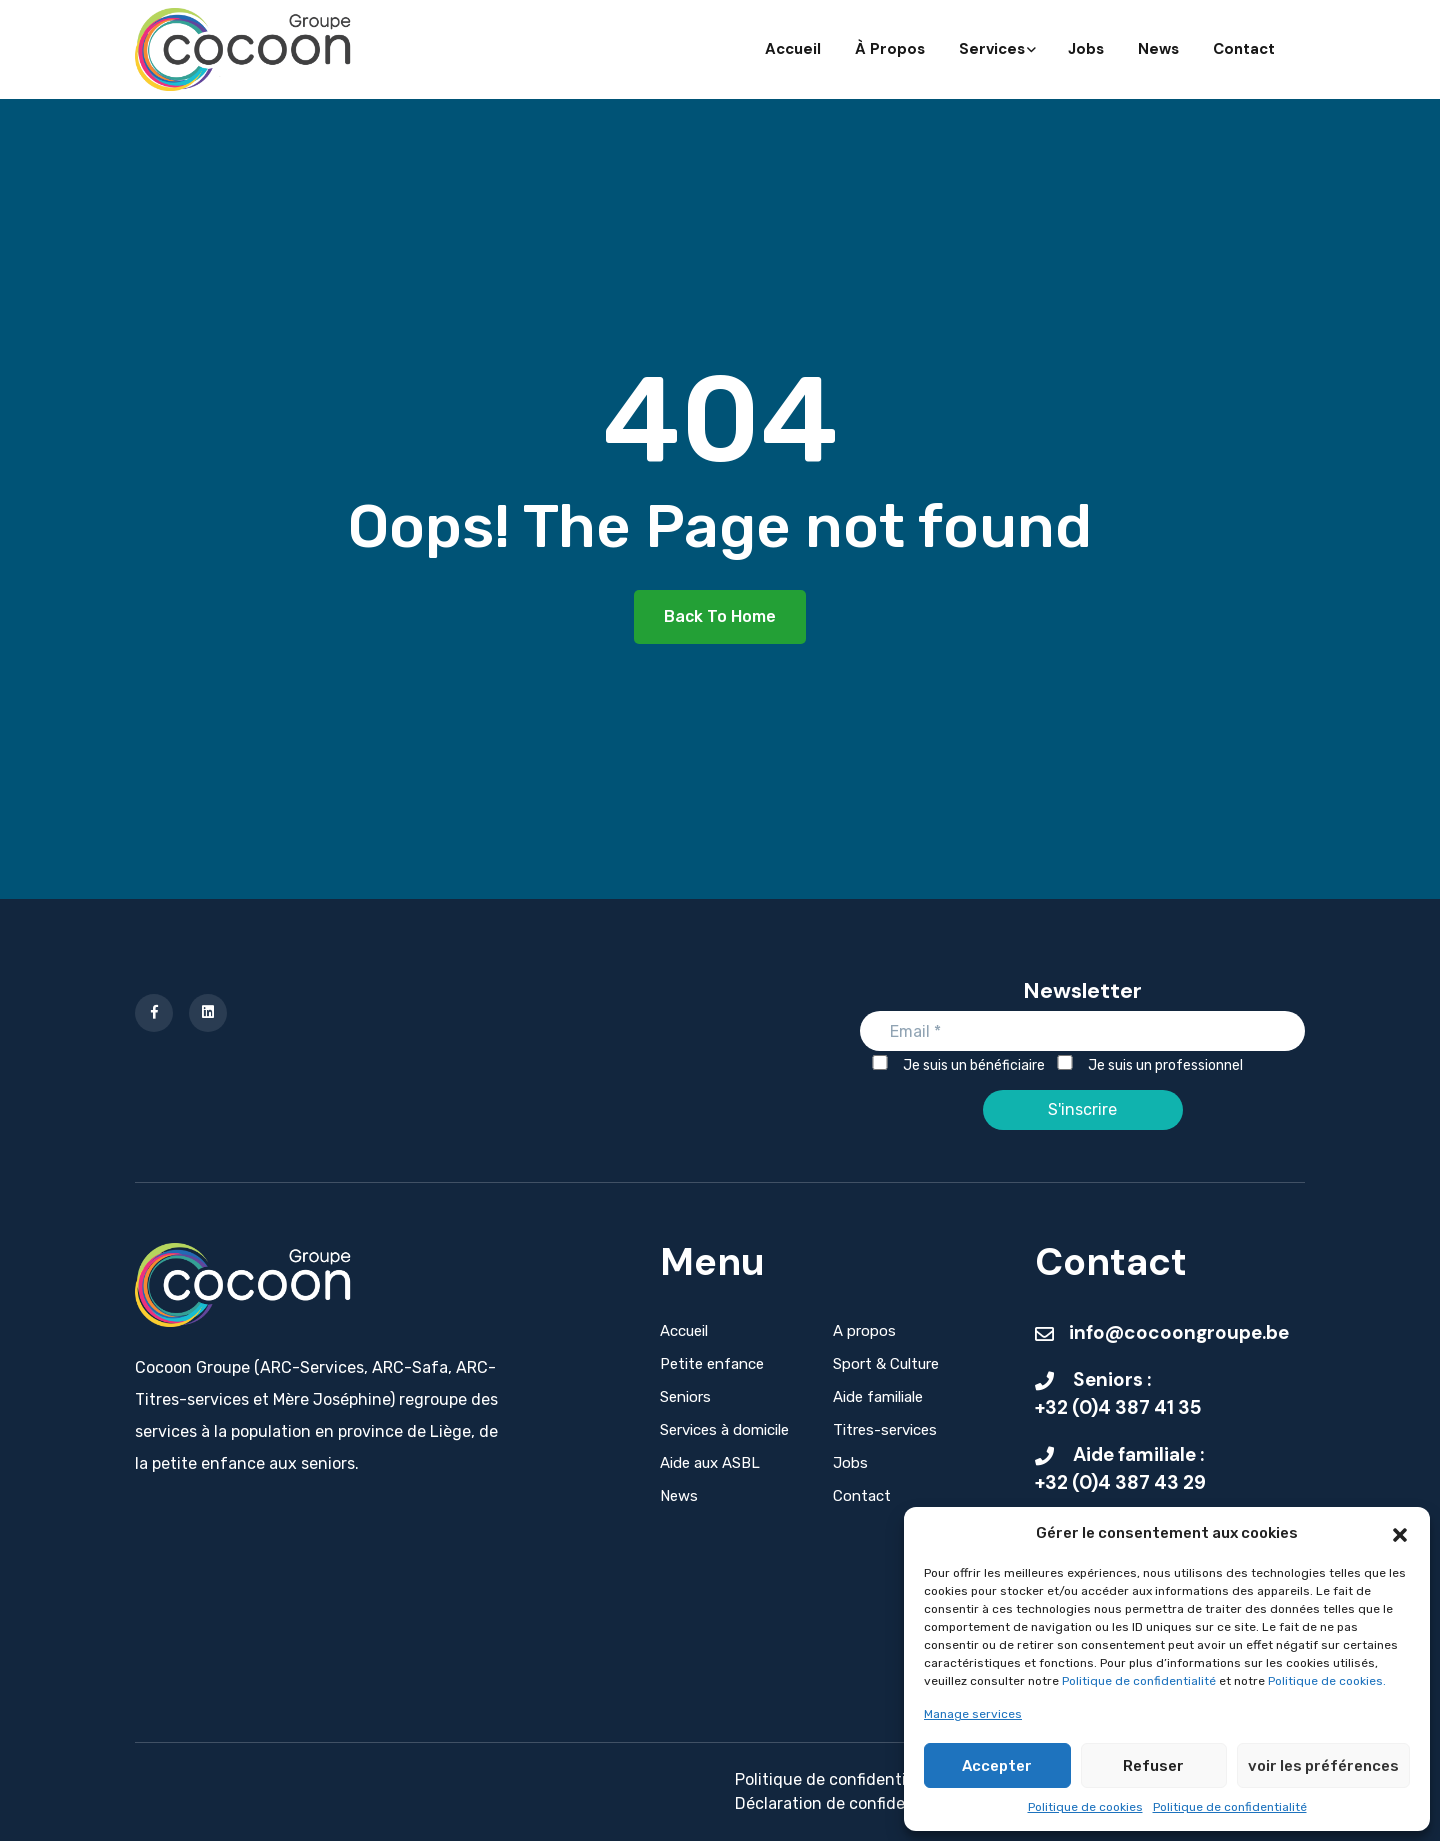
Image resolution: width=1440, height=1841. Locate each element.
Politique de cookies (1085, 1807)
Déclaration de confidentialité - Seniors (883, 1803)
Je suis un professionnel (1149, 1064)
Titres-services (885, 1430)
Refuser (1153, 1766)
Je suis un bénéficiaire (957, 1064)
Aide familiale (878, 1397)
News (1158, 49)
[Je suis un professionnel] (1065, 1062)
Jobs (1086, 49)
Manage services (973, 1714)
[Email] (1082, 1031)
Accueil (793, 49)
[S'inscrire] (1083, 1110)
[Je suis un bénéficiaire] (880, 1062)
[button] (1400, 1533)
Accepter (997, 1766)
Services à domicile (724, 1430)
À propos (890, 49)
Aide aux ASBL (710, 1463)
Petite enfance (712, 1364)
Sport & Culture (886, 1364)
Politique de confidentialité (1140, 1681)
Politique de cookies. (1327, 1681)
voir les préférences (1323, 1766)
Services (996, 49)
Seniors (685, 1397)
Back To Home (720, 616)
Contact (1244, 49)
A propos (864, 1331)
